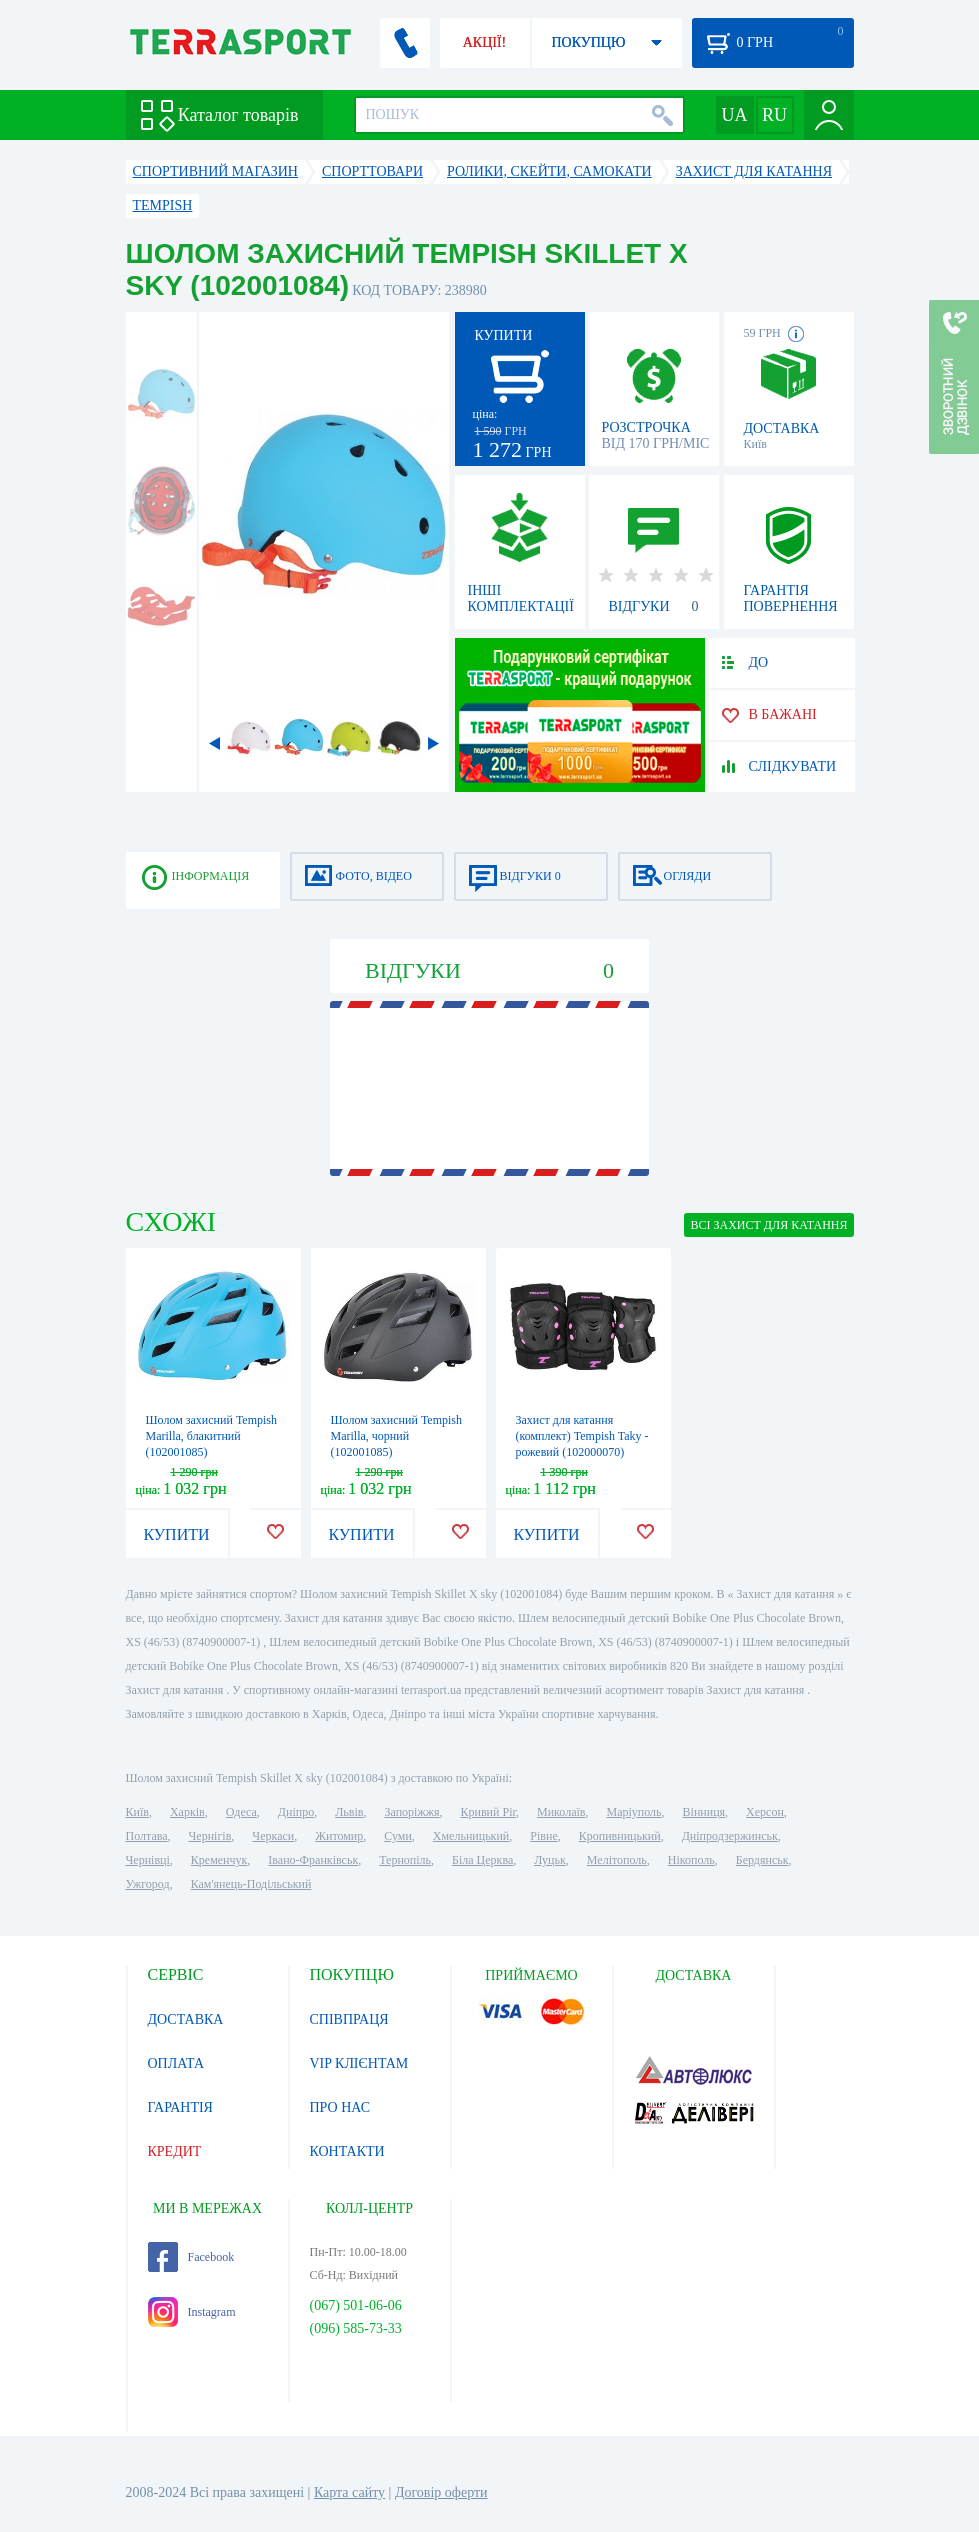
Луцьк (550, 1860)
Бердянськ (762, 1860)
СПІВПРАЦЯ (349, 2019)
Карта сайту (349, 2492)
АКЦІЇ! (485, 42)
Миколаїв (561, 1812)
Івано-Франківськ (313, 1860)
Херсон (765, 1812)
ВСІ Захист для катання (768, 1225)
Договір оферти (441, 2492)
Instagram (192, 2312)
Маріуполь (634, 1812)
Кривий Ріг (489, 1812)
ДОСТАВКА (186, 2019)
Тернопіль (405, 1860)
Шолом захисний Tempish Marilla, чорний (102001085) (397, 1436)
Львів (349, 1812)
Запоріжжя (411, 1812)
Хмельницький (471, 1836)
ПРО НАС (340, 2107)
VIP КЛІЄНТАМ (359, 2063)
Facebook (191, 2257)
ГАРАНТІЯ (180, 2107)
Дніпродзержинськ (730, 1836)
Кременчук (219, 1860)
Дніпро (296, 1812)
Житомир (339, 1836)
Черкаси (273, 1836)
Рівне (543, 1836)
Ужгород (148, 1884)
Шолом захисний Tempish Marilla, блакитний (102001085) (212, 1436)
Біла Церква (482, 1860)
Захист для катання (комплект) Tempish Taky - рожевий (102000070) (582, 1436)
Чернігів (210, 1836)
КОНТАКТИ (347, 2151)
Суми (398, 1836)
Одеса (241, 1812)
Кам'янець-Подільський (251, 1884)
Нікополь (691, 1860)
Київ (137, 1812)
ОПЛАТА (176, 2063)
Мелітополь (617, 1860)
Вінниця (704, 1812)
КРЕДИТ (175, 2151)
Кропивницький (620, 1836)
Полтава (147, 1836)
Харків (187, 1812)
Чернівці (148, 1860)
